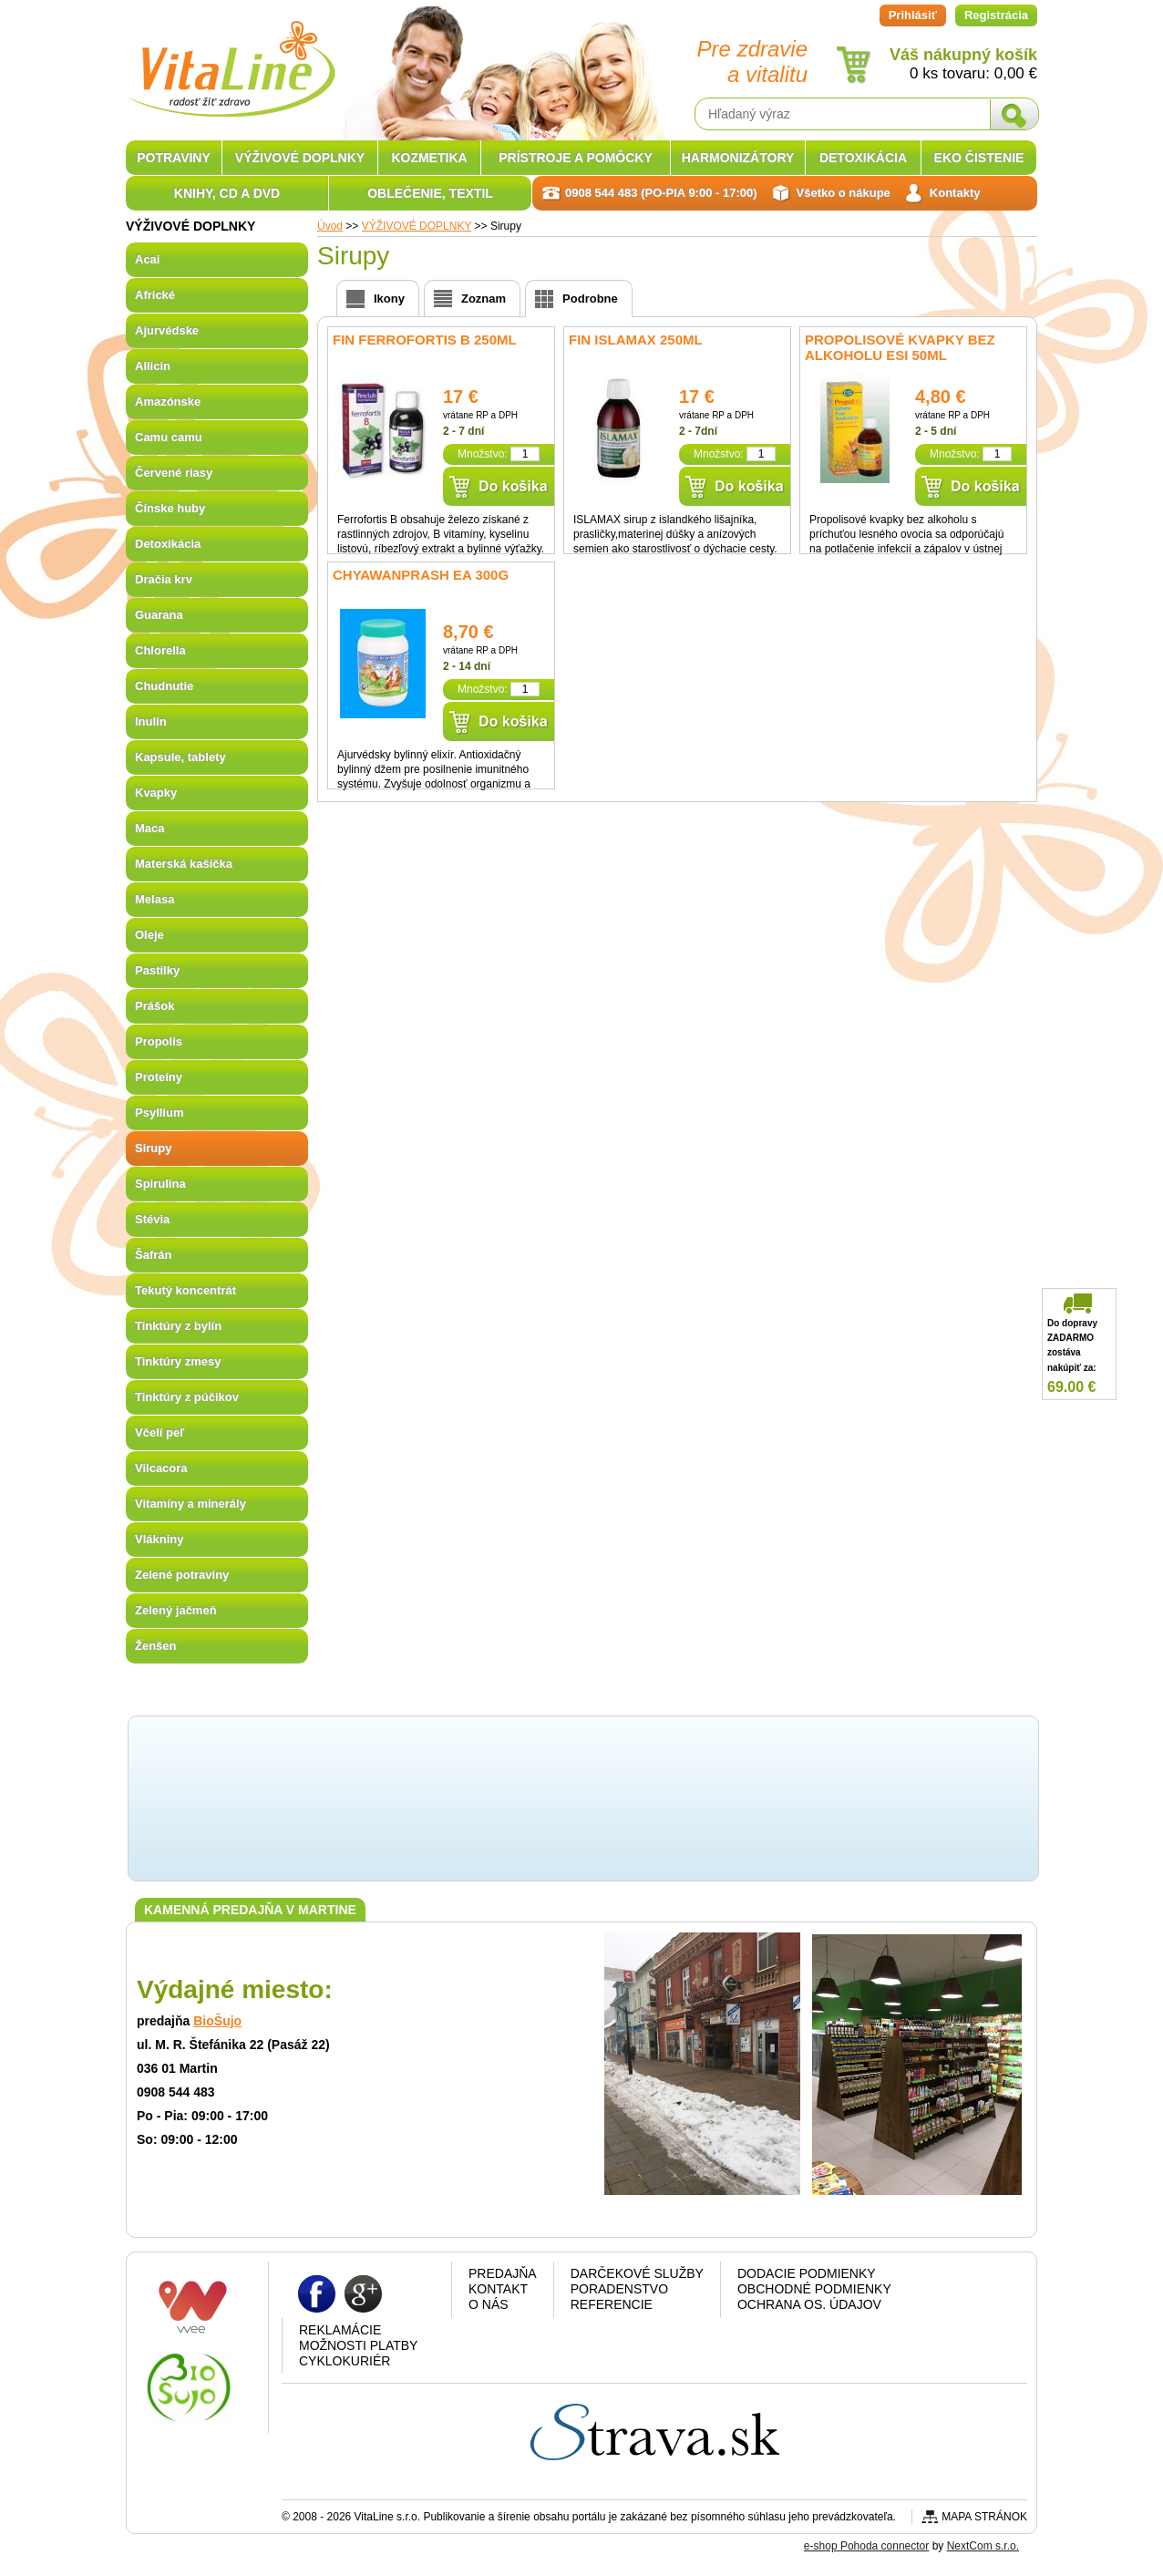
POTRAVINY (174, 157)
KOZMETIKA (429, 157)
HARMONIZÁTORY (738, 157)
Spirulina (160, 1183)
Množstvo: (483, 454)
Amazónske (168, 401)
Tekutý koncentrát (185, 1290)
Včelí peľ (159, 1432)
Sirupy (153, 1148)
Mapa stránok (984, 2516)
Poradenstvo (619, 2289)
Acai (147, 259)
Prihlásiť (913, 15)
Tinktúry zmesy (178, 1361)
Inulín (151, 721)
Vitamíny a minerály (190, 1503)
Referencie (612, 2304)
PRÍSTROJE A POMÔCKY (576, 157)
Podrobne (590, 298)
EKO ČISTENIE (979, 157)
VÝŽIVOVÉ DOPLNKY (300, 157)
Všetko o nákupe (843, 193)
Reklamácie (340, 2330)
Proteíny (158, 1077)
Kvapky (156, 792)
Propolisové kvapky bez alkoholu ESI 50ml (900, 347)
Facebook (316, 2293)
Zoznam (483, 298)
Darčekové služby (637, 2273)
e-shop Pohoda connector (866, 2546)
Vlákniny (159, 1539)
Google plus (363, 2293)
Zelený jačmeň (176, 1610)
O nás (488, 2304)
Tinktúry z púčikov (187, 1397)
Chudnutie (164, 686)
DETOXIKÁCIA (863, 157)
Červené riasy (173, 472)
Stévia (152, 1219)
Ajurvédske (167, 330)
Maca (150, 828)
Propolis (158, 1041)
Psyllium (159, 1112)
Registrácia (996, 15)
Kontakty (955, 193)
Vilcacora (161, 1468)
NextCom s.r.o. (983, 2546)
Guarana (159, 615)
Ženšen (156, 1646)
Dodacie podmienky (806, 2273)
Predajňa (502, 2273)
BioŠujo (217, 2021)
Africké (155, 295)
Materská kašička (183, 864)
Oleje (149, 935)
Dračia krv (163, 579)
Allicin (152, 366)
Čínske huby (170, 508)
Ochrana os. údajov (809, 2304)
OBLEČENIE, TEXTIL (430, 193)
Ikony (389, 298)
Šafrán (153, 1255)
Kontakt (498, 2289)
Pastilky (157, 970)
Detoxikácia (168, 544)
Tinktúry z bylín (178, 1326)
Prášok (154, 1006)
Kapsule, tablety (180, 757)
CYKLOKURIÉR (344, 2361)
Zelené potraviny (182, 1575)
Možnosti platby (358, 2345)
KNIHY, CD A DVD (227, 193)
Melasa (154, 899)
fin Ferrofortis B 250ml (425, 339)
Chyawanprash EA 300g (421, 574)
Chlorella (160, 650)
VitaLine (230, 58)
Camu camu (168, 437)
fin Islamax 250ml (636, 339)
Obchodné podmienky (814, 2289)
